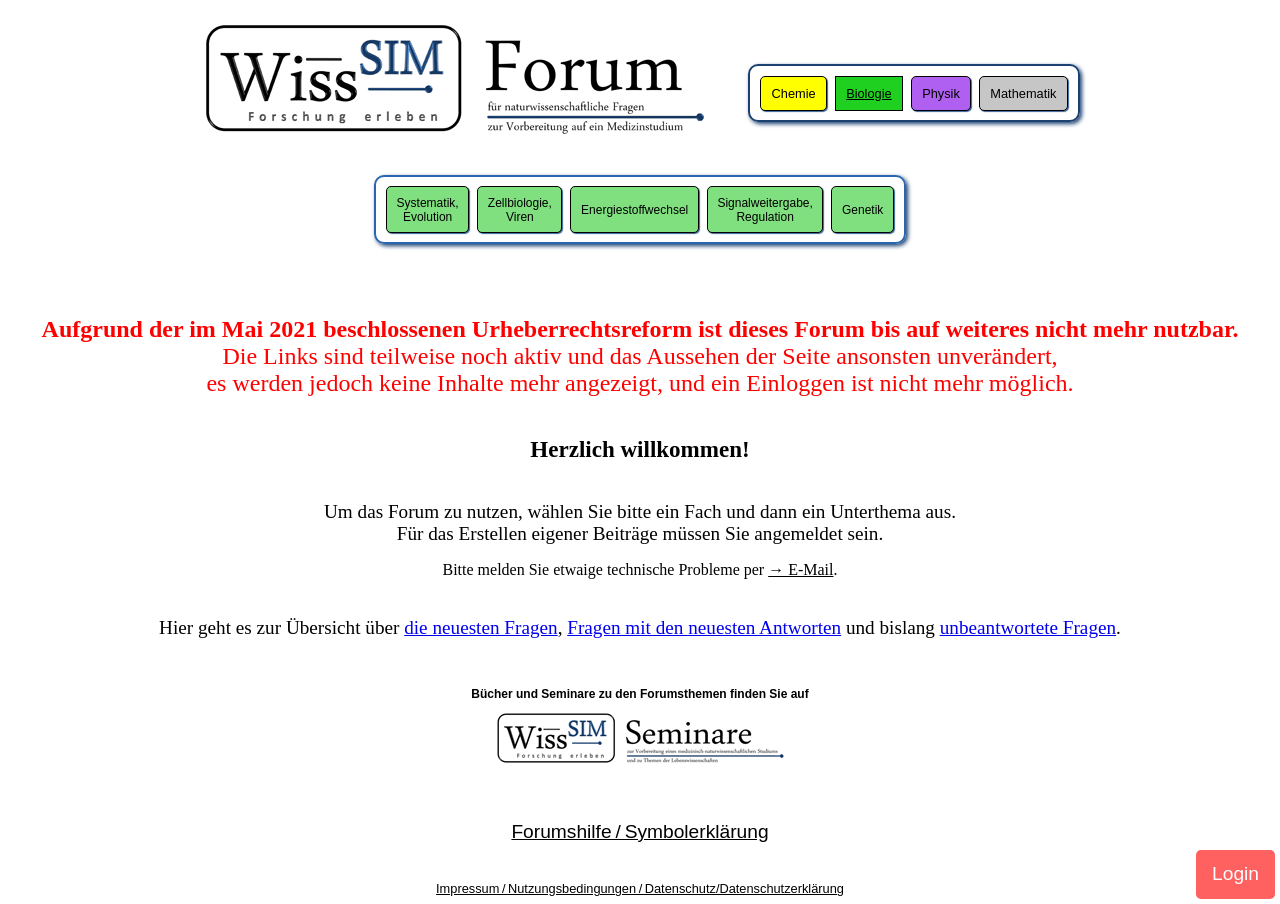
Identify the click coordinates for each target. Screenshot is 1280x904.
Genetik (862, 210)
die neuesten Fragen (480, 627)
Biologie (869, 93)
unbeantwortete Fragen (1028, 627)
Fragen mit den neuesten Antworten (704, 627)
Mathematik (1023, 93)
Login (1235, 873)
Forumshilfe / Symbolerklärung (639, 831)
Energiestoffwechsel (634, 210)
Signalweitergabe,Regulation (764, 210)
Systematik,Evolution (428, 210)
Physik (941, 93)
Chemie (794, 93)
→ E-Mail (800, 569)
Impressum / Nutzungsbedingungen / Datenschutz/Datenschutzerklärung (640, 888)
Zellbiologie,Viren (520, 210)
